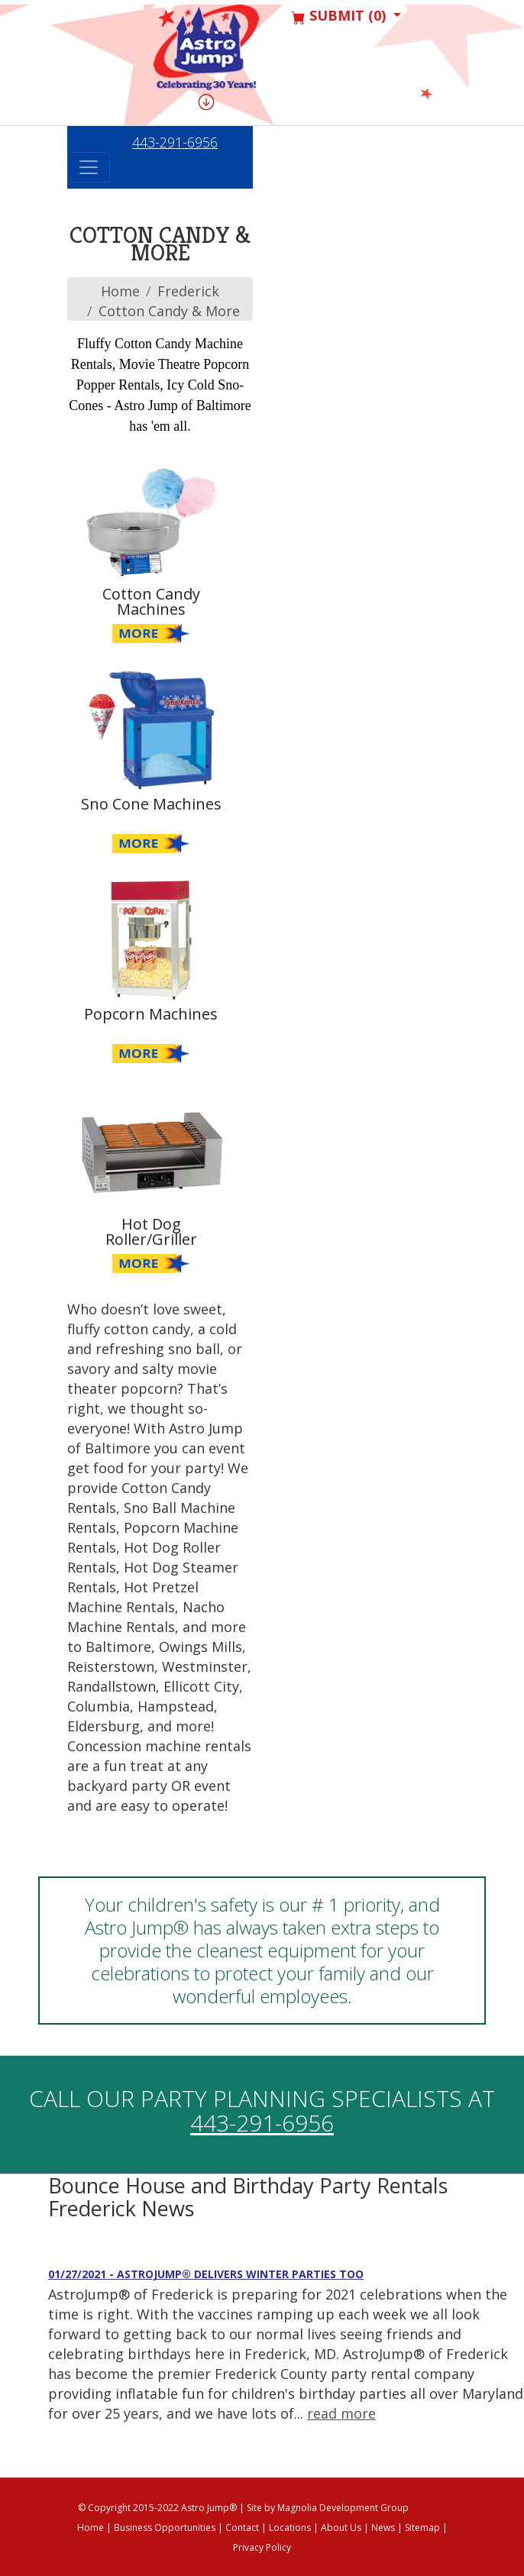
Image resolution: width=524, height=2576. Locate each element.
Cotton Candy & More (169, 311)
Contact (242, 2527)
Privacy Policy (262, 2547)
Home (120, 291)
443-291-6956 (175, 142)
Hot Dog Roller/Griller (151, 1232)
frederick (188, 291)
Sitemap (422, 2527)
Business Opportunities (164, 2527)
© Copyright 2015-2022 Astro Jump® (157, 2507)
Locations (290, 2527)
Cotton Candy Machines (151, 602)
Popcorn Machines (151, 1014)
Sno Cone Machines (151, 804)
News (383, 2527)
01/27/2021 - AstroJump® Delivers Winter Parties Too (206, 2274)
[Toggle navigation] (88, 167)
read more (341, 2413)
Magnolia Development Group (343, 2507)
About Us (341, 2527)
